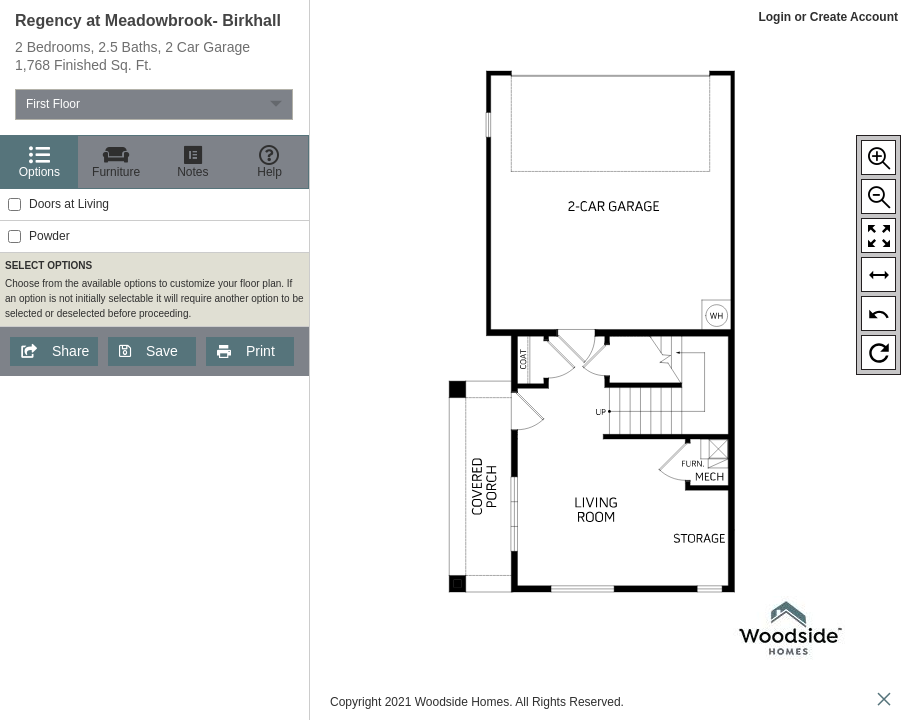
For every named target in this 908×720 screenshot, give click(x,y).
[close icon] (884, 701)
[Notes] (193, 162)
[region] (154, 360)
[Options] (39, 162)
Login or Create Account (828, 17)
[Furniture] (116, 162)
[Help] (269, 162)
